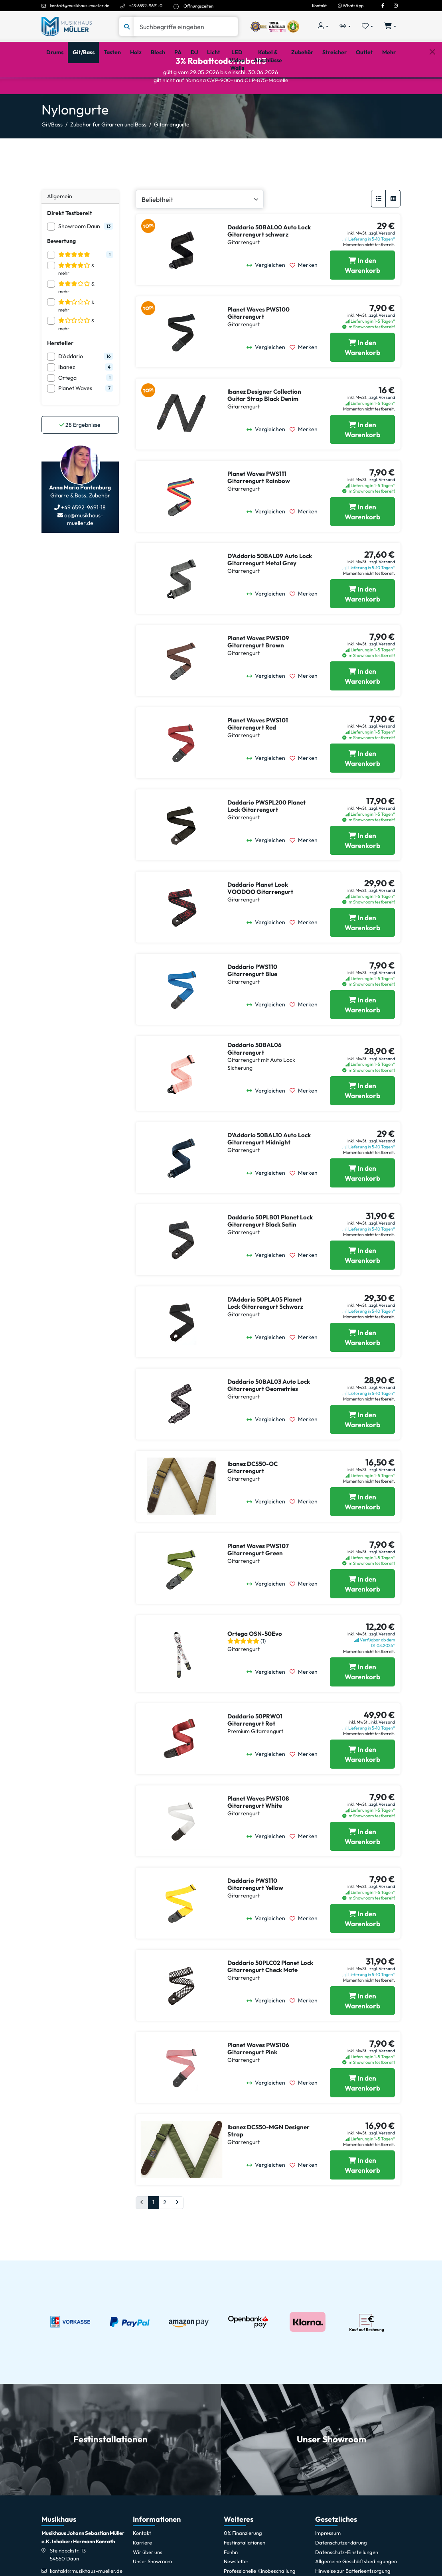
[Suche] (186, 26)
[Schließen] (432, 89)
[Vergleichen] (268, 296)
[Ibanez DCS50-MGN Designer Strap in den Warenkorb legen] (362, 2195)
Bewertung (61, 272)
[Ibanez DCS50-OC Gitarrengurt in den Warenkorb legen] (362, 1532)
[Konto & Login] (323, 26)
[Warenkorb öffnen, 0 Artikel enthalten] (390, 26)
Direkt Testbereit (69, 243)
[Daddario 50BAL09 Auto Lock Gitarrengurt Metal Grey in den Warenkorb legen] (362, 624)
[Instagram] (396, 5)
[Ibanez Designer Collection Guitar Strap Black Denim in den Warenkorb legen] (362, 460)
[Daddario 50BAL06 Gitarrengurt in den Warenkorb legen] (362, 1121)
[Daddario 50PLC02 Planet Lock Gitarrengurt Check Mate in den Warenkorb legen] (362, 2031)
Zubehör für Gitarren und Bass (108, 155)
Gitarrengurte (171, 155)
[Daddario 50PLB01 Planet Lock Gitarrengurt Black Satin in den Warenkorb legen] (362, 1285)
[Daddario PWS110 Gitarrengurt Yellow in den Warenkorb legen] (362, 1949)
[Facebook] (382, 5)
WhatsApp (350, 5)
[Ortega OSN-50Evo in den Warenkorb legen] (362, 1702)
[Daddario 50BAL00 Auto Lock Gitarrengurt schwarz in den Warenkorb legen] (362, 295)
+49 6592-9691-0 (145, 5)
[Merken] (306, 296)
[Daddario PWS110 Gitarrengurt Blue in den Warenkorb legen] (362, 1035)
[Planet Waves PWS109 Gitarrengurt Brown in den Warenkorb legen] (362, 706)
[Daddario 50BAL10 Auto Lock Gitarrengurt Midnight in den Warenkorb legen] (362, 1203)
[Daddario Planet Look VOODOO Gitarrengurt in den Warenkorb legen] (362, 953)
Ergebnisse (80, 455)
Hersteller (60, 373)
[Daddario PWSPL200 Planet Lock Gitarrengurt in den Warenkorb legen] (362, 871)
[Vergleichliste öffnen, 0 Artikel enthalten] (345, 26)
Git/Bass (52, 155)
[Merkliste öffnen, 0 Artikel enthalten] (367, 26)
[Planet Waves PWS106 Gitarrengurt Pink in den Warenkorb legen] (362, 2113)
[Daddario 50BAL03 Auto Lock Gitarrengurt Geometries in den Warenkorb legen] (362, 1450)
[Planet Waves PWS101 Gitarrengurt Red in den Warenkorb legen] (362, 788)
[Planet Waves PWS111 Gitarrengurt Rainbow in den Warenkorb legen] (362, 542)
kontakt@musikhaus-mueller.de (79, 5)
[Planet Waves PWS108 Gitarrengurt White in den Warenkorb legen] (362, 1867)
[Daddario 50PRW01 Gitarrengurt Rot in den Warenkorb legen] (362, 1784)
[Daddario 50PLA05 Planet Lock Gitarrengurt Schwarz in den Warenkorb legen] (362, 1368)
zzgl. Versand (382, 263)
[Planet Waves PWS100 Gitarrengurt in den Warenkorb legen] (362, 378)
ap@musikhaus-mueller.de (83, 550)
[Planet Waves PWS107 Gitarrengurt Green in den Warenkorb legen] (362, 1614)
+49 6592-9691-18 (83, 538)
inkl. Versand (383, 1752)
